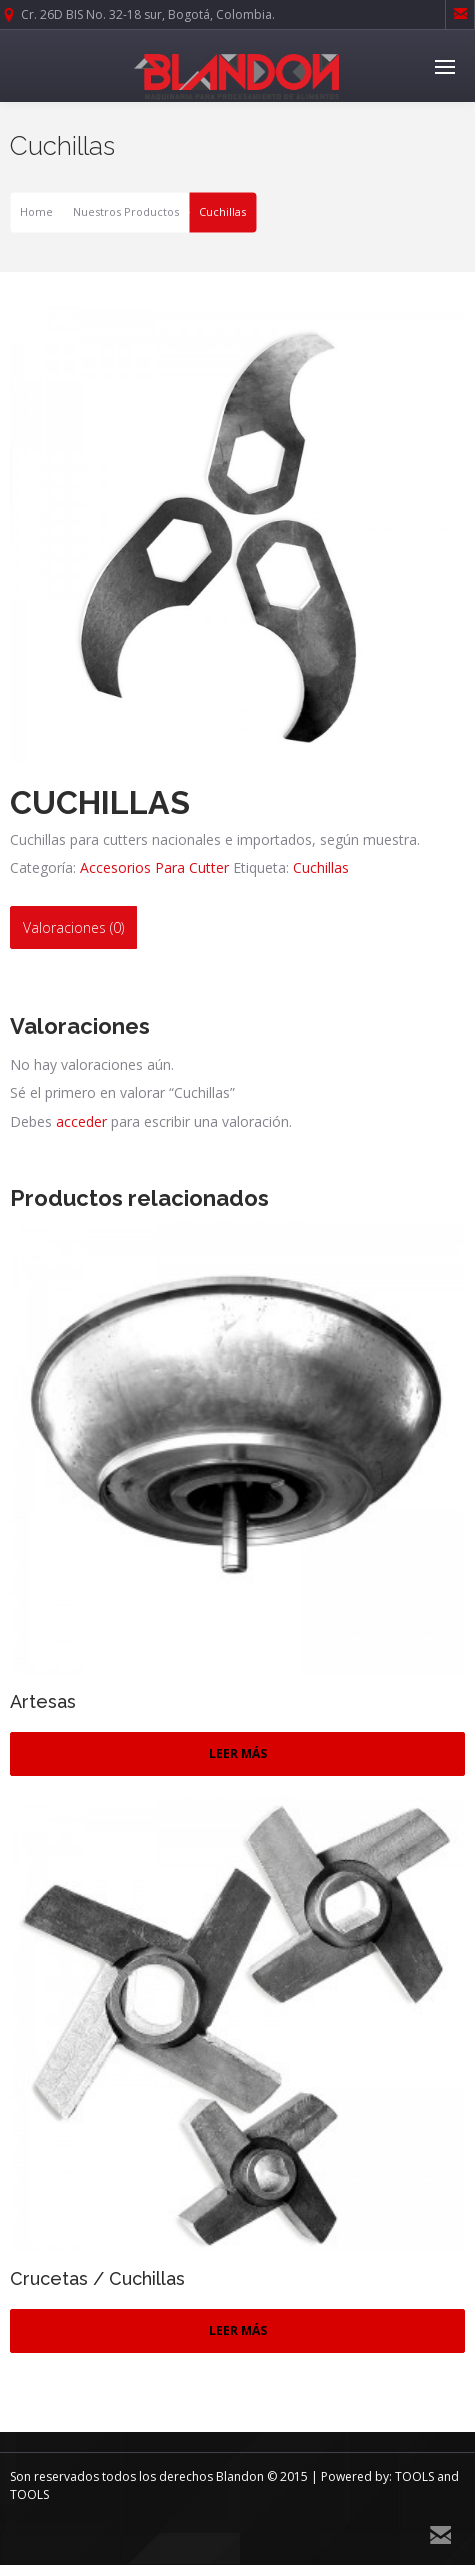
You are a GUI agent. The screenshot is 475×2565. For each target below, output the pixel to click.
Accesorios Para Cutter (154, 867)
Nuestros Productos (126, 212)
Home (36, 212)
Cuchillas (321, 867)
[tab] (73, 927)
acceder (81, 1121)
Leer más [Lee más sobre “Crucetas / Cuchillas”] (238, 2330)
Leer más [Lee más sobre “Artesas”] (238, 1753)
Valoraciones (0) (73, 927)
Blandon (240, 2476)
